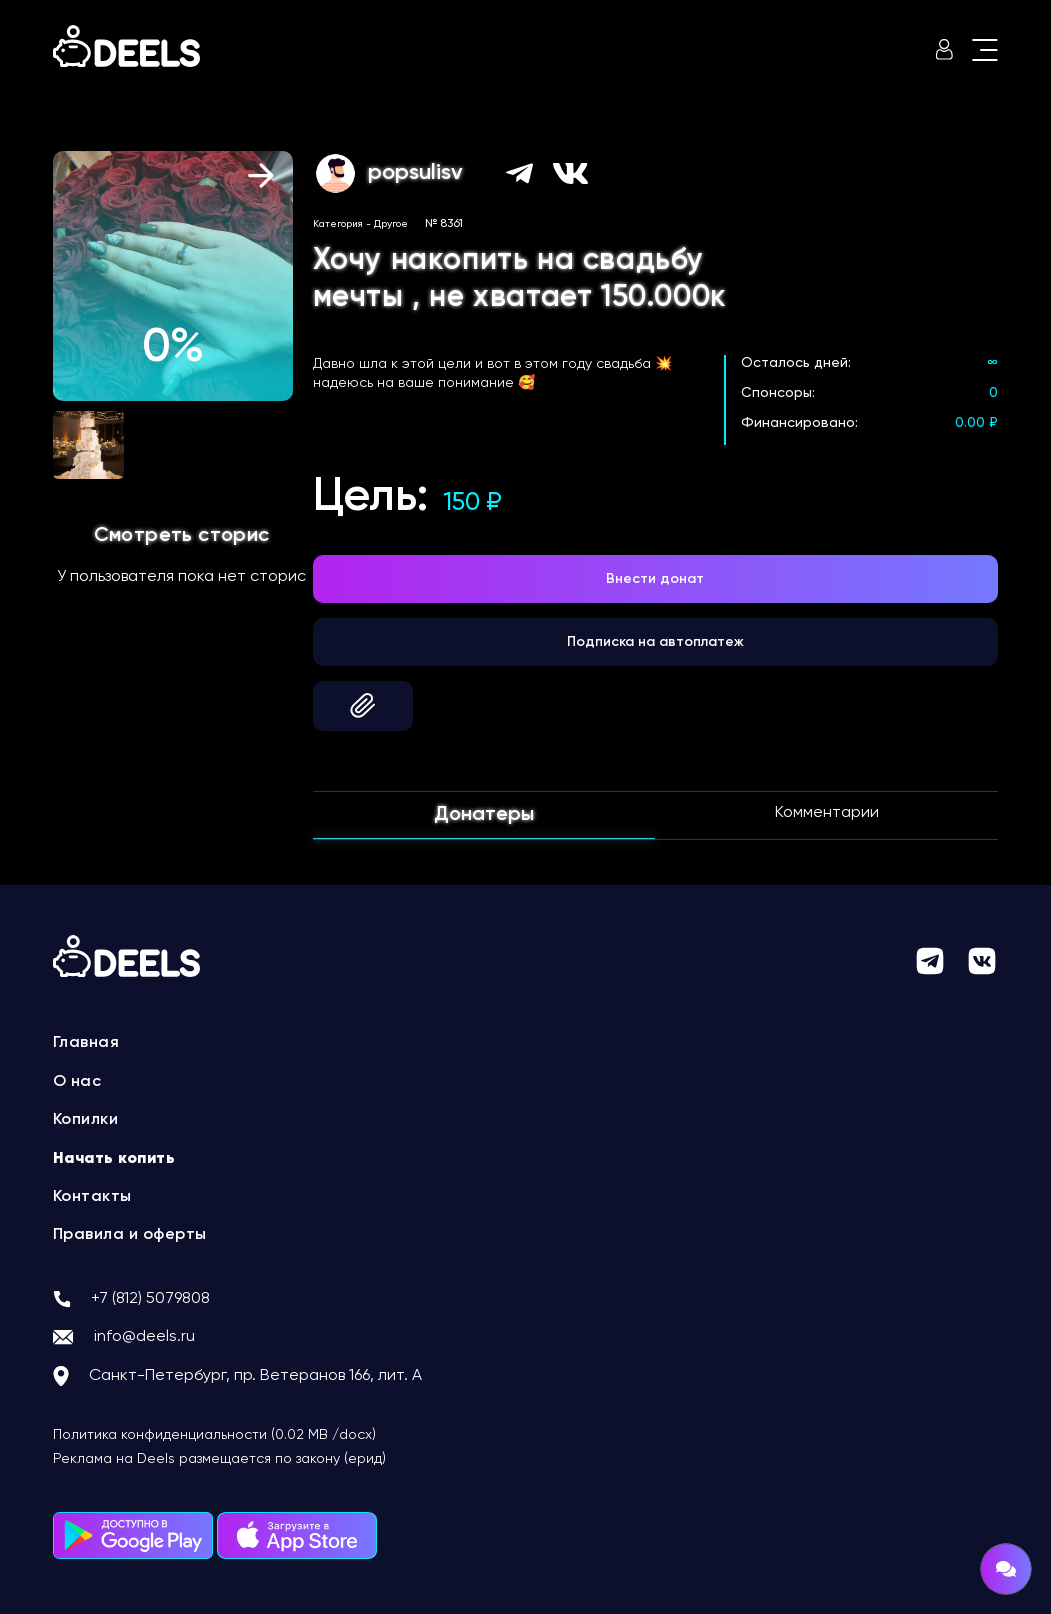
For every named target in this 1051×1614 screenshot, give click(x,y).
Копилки (86, 1120)
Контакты (92, 1197)
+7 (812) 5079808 (150, 1299)
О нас (77, 1082)
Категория (338, 224)
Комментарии (827, 813)
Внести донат (655, 579)
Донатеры (484, 815)
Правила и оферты (130, 1235)
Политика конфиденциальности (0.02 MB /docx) (214, 1435)
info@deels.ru (144, 1337)
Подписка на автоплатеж (655, 642)
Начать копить (114, 1159)
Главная (86, 1043)
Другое (391, 224)
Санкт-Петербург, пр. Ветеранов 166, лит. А (255, 1376)
